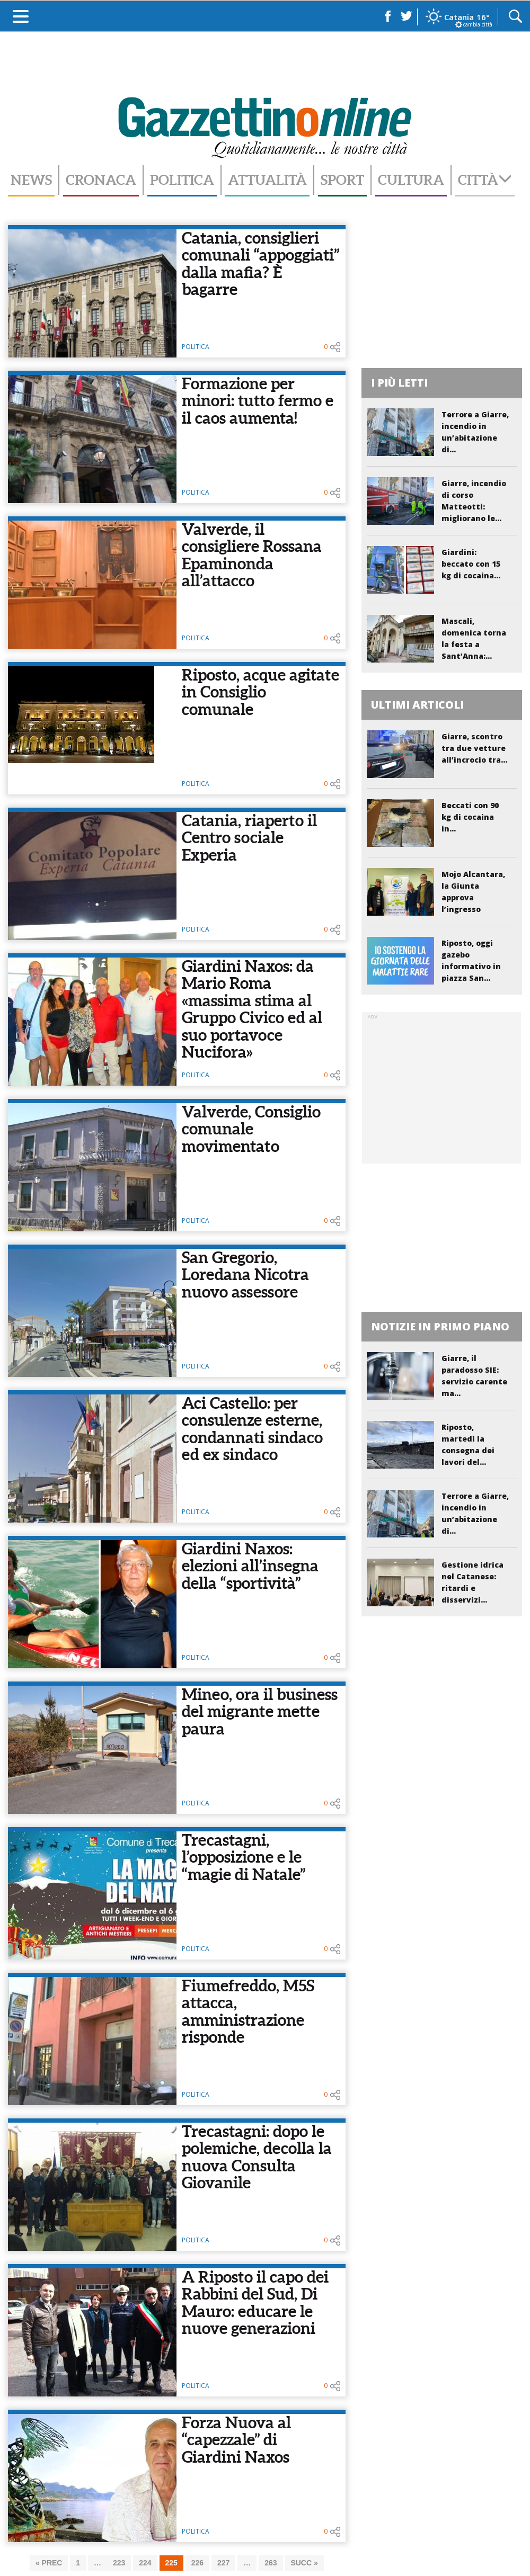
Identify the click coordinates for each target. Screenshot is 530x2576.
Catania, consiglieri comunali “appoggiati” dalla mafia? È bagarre (260, 264)
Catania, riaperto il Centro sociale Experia (249, 837)
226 (197, 2563)
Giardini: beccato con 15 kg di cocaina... (470, 563)
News (31, 179)
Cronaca (101, 179)
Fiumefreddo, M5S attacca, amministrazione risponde (248, 2011)
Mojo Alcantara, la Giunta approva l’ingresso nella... (473, 897)
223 (119, 2563)
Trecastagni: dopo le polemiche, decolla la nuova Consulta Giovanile (257, 2157)
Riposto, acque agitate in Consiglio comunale (260, 692)
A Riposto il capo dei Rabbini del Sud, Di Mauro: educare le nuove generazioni (255, 2303)
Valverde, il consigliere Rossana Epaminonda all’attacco (252, 555)
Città (485, 179)
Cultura (411, 179)
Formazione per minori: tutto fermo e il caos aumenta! (257, 400)
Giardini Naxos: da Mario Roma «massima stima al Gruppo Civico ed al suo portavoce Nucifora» (252, 1009)
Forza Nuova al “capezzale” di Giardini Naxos (236, 2439)
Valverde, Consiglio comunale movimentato (251, 1129)
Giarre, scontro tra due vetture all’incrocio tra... (474, 748)
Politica (182, 179)
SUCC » (303, 2563)
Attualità (267, 179)
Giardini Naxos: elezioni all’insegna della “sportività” (250, 1566)
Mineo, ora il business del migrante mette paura (260, 1711)
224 (145, 2563)
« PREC (49, 2563)
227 (223, 2563)
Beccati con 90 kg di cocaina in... (470, 817)
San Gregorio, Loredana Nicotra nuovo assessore (245, 1274)
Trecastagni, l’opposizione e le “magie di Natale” (243, 1857)
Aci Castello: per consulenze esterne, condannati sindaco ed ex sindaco (252, 1429)
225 (171, 2563)
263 (270, 2563)
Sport (342, 179)
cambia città (477, 24)
